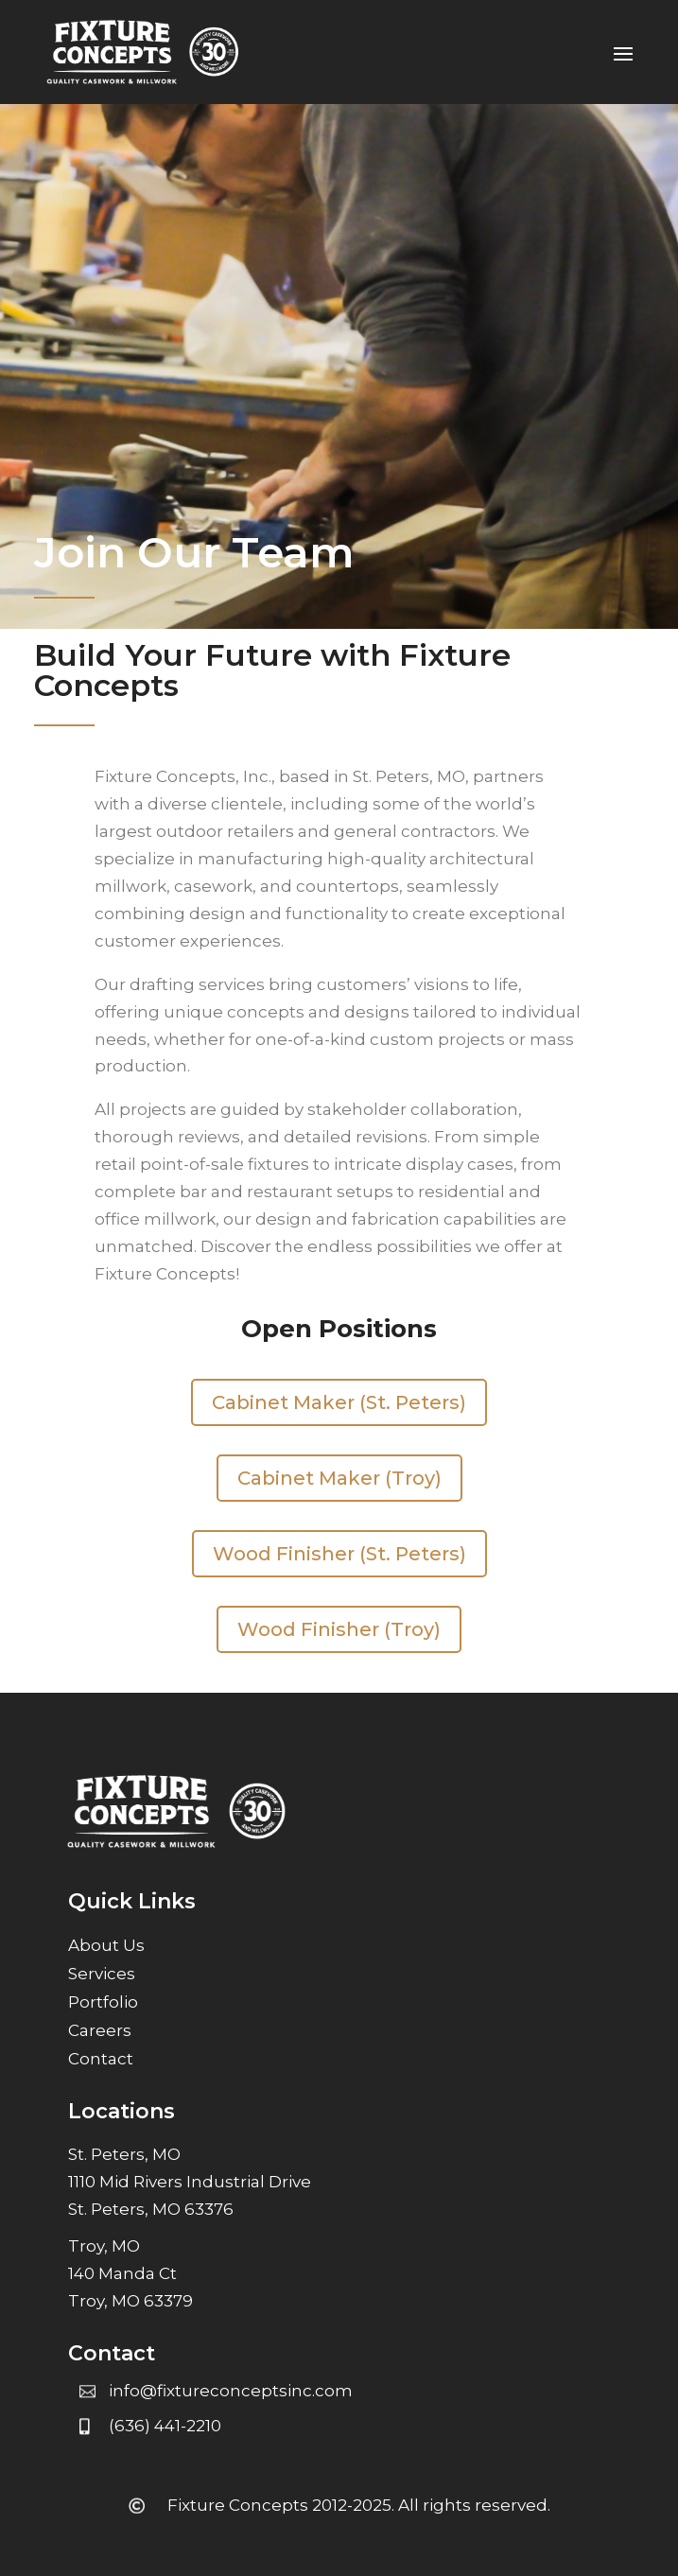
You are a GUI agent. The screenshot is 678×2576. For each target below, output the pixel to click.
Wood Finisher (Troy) (339, 1629)
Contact (100, 2060)
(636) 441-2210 (165, 2425)
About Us (106, 1947)
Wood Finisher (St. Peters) (339, 1553)
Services (101, 1975)
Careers (99, 2032)
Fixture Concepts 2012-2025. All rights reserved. (358, 2505)
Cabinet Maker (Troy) (339, 1478)
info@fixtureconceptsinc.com (231, 2390)
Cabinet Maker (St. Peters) (339, 1402)
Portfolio (103, 2003)
